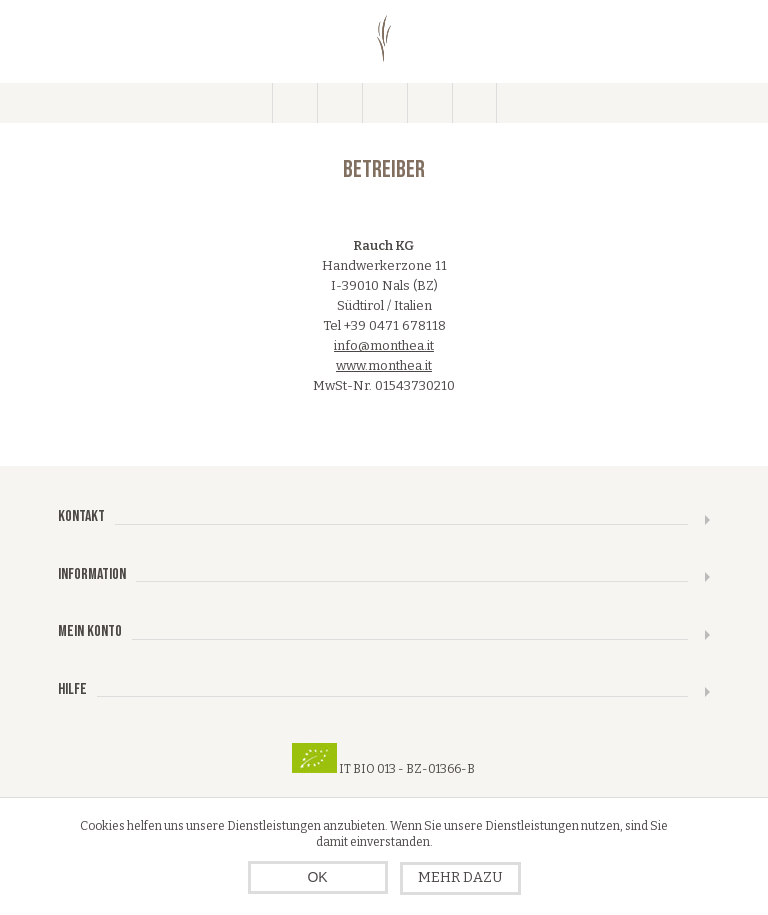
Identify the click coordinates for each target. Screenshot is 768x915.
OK (317, 877)
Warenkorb (429, 103)
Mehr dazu (460, 877)
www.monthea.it (384, 365)
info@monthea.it (384, 345)
